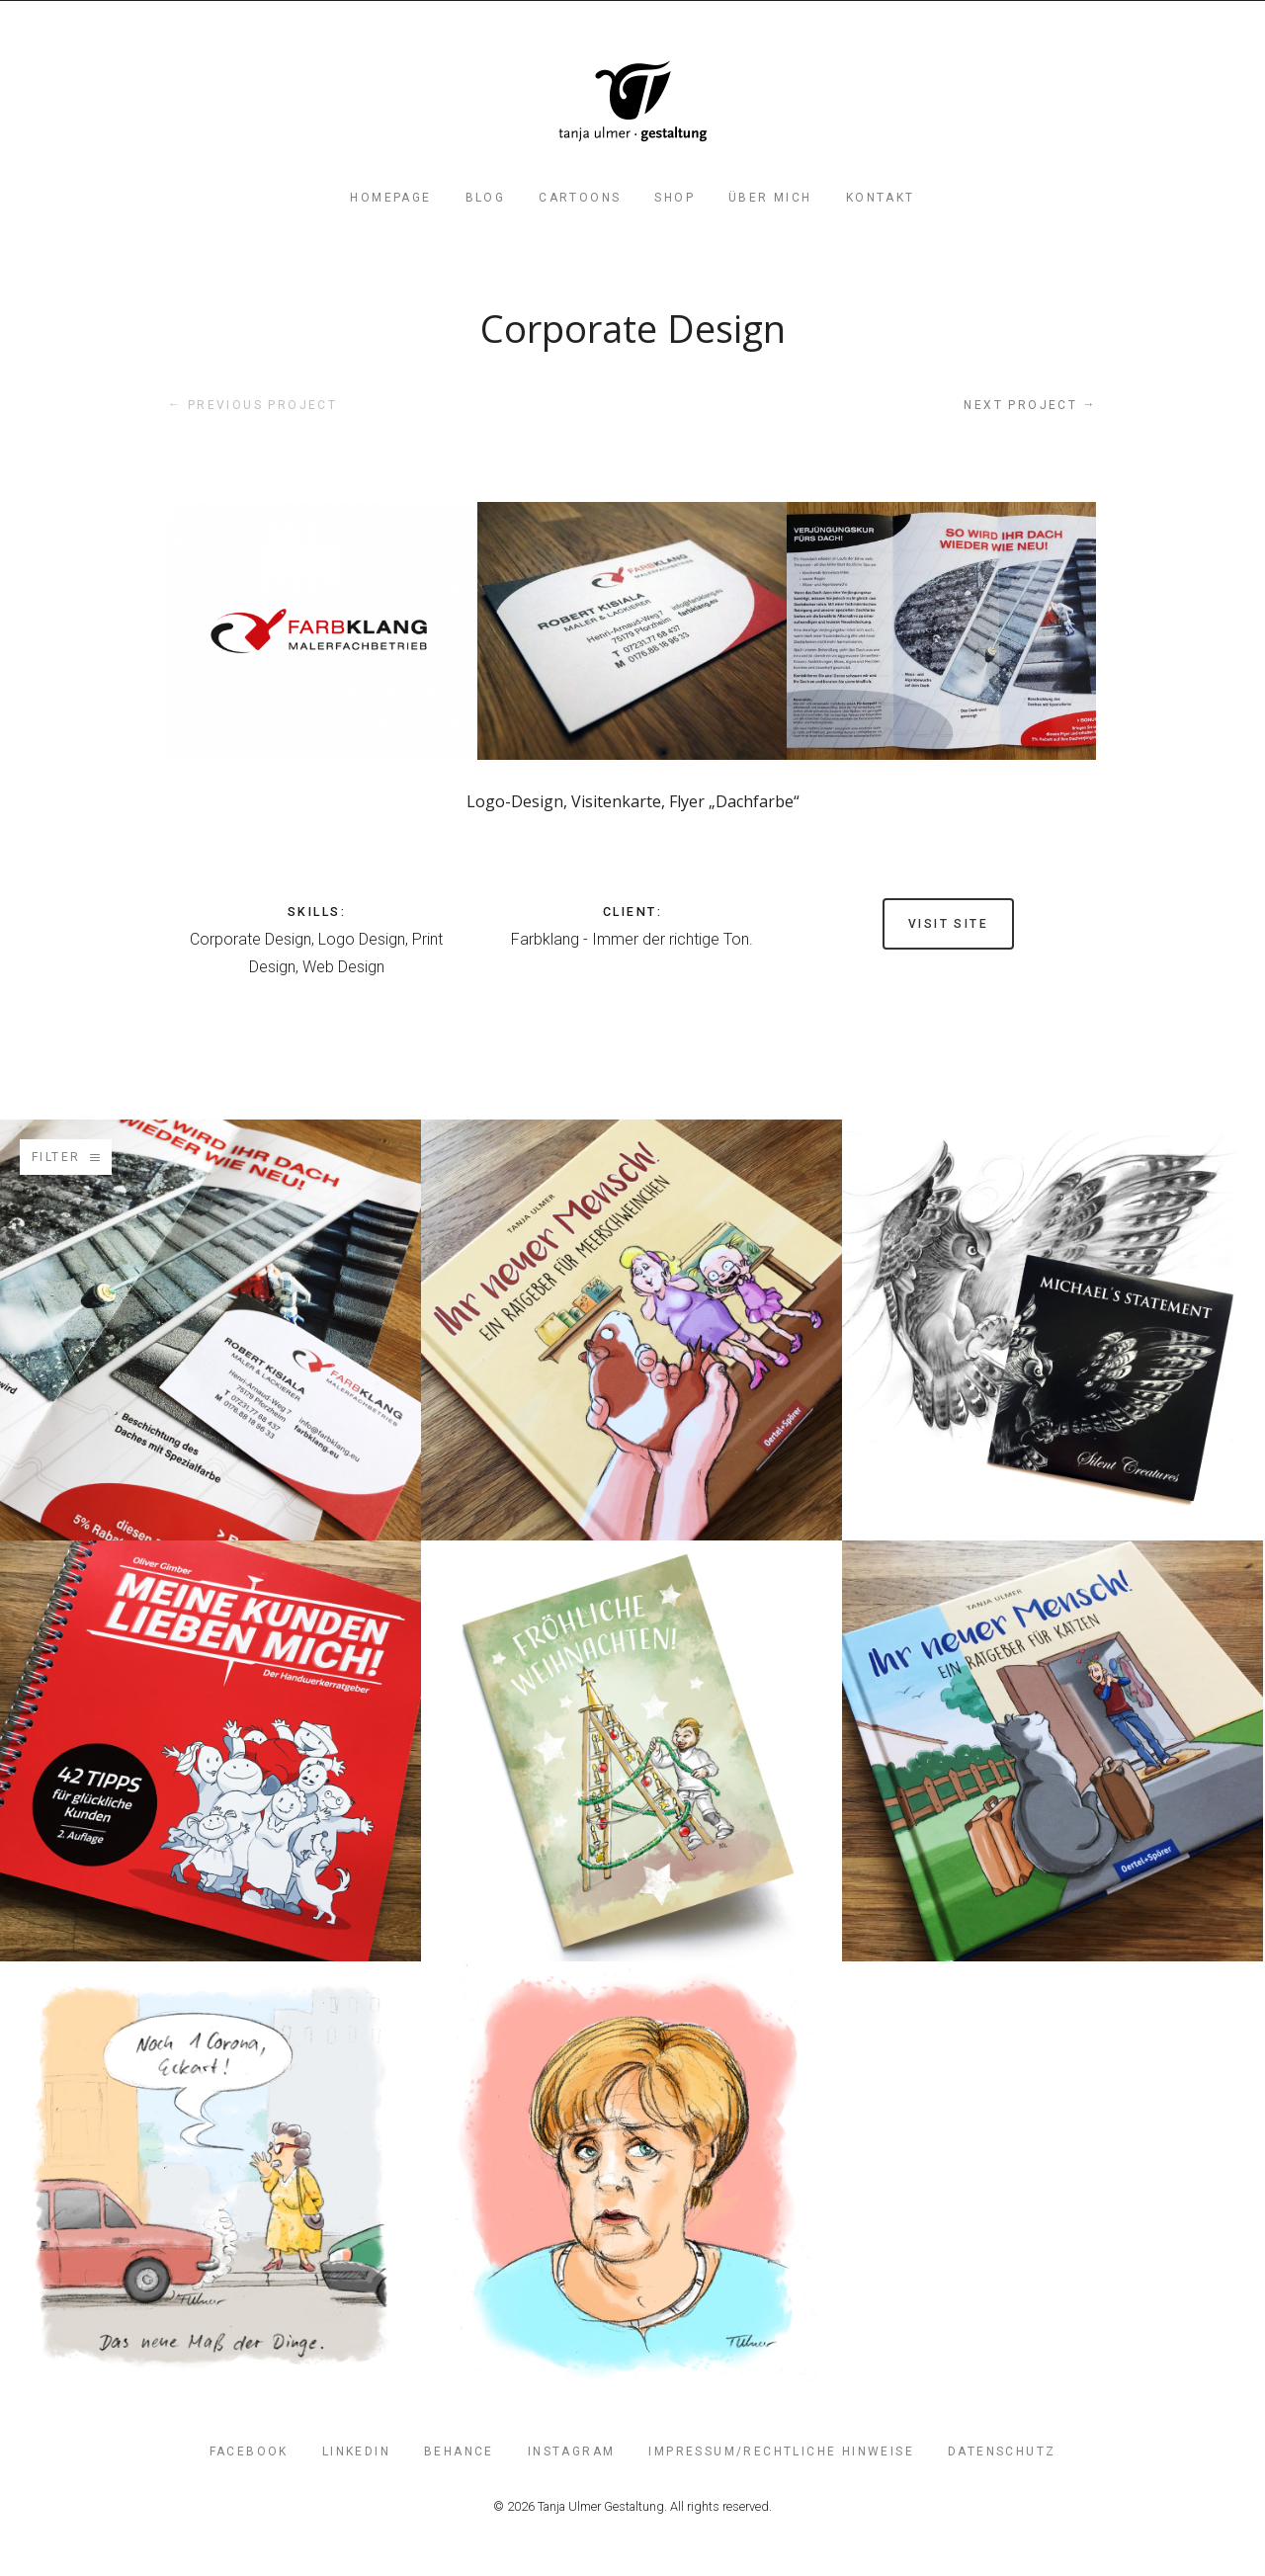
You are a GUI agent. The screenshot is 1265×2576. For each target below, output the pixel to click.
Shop (674, 198)
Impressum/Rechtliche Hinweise (781, 2451)
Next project (1030, 404)
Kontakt (880, 198)
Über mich (770, 198)
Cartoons (580, 198)
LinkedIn (356, 2451)
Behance (459, 2451)
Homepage (390, 198)
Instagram (572, 2451)
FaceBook (249, 2451)
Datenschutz (1001, 2451)
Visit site (948, 924)
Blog (485, 198)
